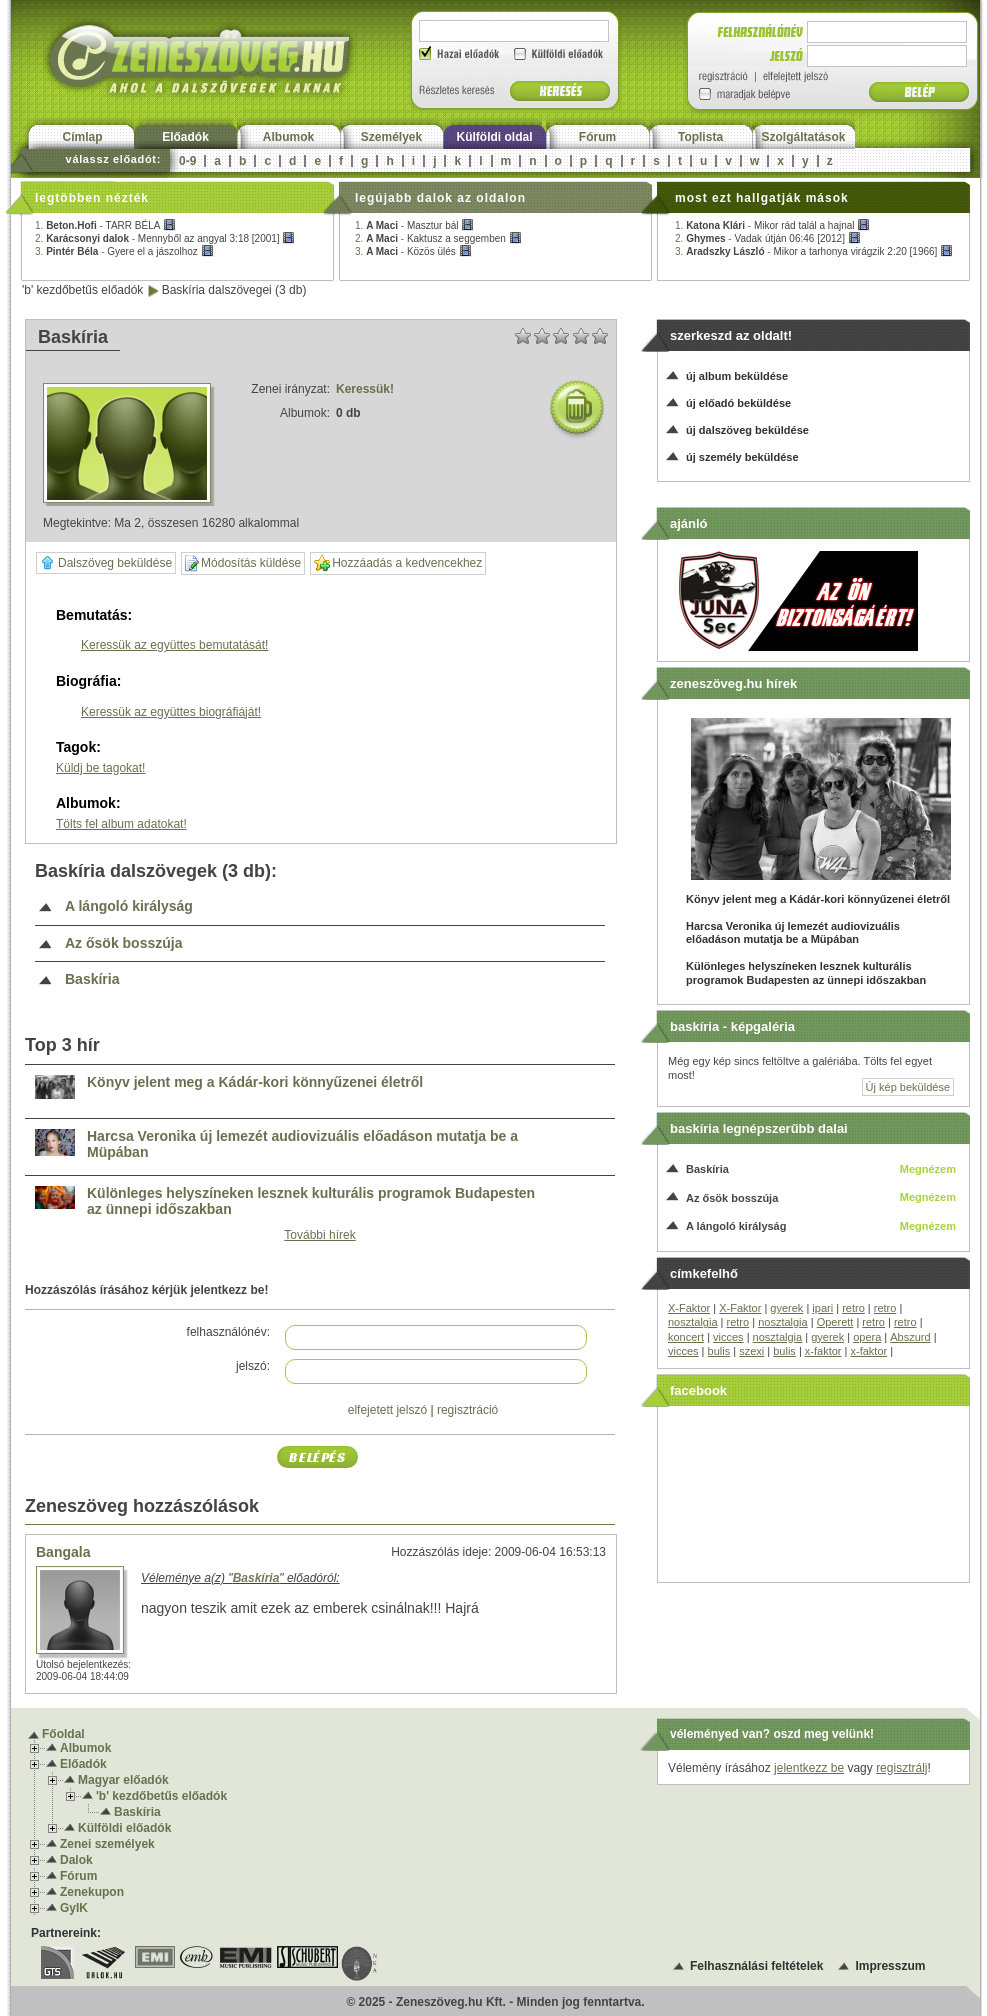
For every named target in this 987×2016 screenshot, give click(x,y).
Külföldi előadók (124, 1828)
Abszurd (910, 1337)
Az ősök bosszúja (123, 943)
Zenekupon (92, 1892)
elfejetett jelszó (387, 1410)
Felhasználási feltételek (756, 1966)
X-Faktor (689, 1308)
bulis (719, 1351)
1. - (105, 225)
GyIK (74, 1908)
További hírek (319, 1235)
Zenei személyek (107, 1844)
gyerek (786, 1308)
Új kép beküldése (908, 1087)
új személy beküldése (742, 457)
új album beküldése (737, 376)
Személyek (391, 137)
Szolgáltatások (803, 137)
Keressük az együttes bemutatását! (174, 645)
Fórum (597, 137)
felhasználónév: (228, 1332)
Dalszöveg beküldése (106, 563)
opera (867, 1337)
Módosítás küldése (243, 563)
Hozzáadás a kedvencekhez (398, 563)
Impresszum (890, 1966)
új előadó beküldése (738, 403)
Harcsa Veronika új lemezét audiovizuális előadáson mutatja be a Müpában (302, 1144)
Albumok (288, 137)
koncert (686, 1337)
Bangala (63, 1552)
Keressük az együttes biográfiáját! (171, 712)
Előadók (185, 137)
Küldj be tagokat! (100, 768)
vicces (728, 1337)
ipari (822, 1308)
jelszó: (253, 1366)
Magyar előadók (123, 1780)
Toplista (700, 137)
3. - (124, 251)
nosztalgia (693, 1322)
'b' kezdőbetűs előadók (82, 290)
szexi (751, 1351)
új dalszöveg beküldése (747, 430)
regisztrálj (901, 1768)
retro (853, 1308)
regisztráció (467, 1410)
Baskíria (92, 979)
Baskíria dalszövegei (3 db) (234, 290)
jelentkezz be (809, 1768)
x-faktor (823, 1351)
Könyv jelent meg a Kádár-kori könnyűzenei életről (255, 1082)
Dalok (76, 1860)
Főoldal (63, 1734)
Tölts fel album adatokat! (121, 824)
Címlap (82, 137)
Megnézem (928, 1169)
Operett (835, 1322)
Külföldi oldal (495, 137)
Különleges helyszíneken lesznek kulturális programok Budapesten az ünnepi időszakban (311, 1201)
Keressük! (365, 389)
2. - (165, 238)
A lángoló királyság (129, 906)
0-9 (187, 161)
